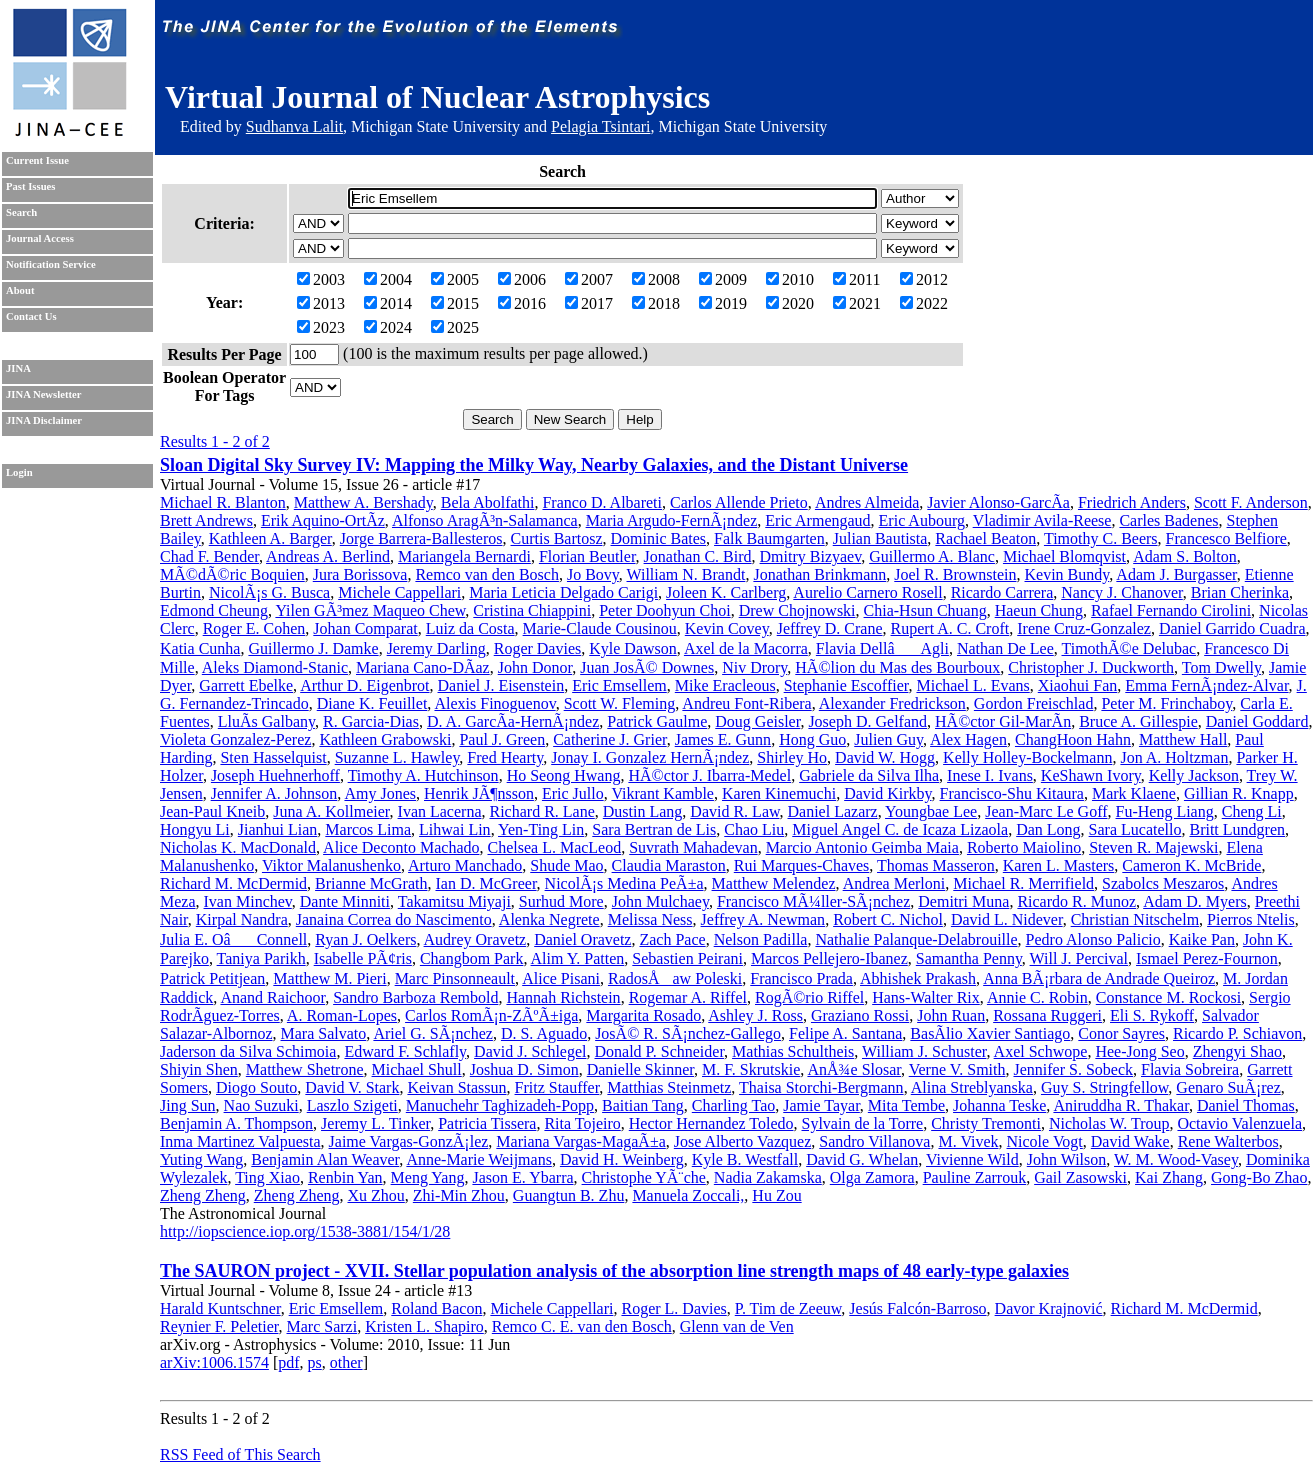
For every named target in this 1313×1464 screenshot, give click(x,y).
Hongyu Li (195, 829)
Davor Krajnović (1049, 1308)
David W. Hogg (885, 757)
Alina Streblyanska (972, 1087)
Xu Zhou (376, 1195)
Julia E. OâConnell (233, 939)
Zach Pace (672, 939)
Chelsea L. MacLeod (554, 847)
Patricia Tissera (487, 1123)
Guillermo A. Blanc (932, 556)
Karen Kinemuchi (779, 793)
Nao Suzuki (261, 1105)
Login (19, 472)
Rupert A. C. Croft (950, 628)
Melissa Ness (650, 919)
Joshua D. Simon (524, 1069)
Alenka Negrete (549, 919)
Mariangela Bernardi (464, 556)
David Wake (1130, 1141)
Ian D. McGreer (485, 883)
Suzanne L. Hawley (397, 757)
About (20, 290)
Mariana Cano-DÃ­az (423, 667)
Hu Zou (776, 1195)
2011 (856, 279)
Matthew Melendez (774, 883)
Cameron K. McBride (1191, 865)
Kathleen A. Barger (270, 538)
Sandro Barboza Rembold (415, 997)
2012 (924, 279)
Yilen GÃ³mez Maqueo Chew (370, 610)
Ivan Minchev (248, 901)
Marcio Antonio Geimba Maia (862, 847)
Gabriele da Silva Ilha (869, 775)
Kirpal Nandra (242, 919)
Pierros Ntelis (1251, 919)
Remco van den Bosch (487, 574)
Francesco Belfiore (1226, 538)
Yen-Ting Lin (541, 829)
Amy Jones (380, 793)
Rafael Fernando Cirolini (1171, 610)
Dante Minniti (345, 901)
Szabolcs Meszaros (1163, 883)
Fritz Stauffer (557, 1087)
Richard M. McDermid (233, 883)
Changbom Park (472, 958)
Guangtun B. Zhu (569, 1195)
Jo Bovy (593, 574)
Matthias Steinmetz (669, 1087)
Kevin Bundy (1067, 574)
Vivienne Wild (972, 1159)
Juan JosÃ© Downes (647, 667)
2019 (723, 303)
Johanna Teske (999, 1105)
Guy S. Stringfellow (1104, 1087)
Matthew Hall (1183, 739)
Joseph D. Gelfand (867, 721)
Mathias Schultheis (793, 1051)
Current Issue (37, 160)
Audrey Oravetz (475, 939)
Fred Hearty (505, 757)
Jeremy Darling (436, 648)
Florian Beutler (587, 556)
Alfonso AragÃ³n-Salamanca (485, 520)
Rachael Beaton (985, 538)
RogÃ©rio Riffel (809, 997)
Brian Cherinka (1240, 592)
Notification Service (51, 264)
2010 (790, 279)
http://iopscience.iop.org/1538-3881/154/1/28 (305, 1231)
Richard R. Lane (541, 811)
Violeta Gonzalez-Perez (235, 739)
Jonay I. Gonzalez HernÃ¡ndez (650, 757)
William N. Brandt (686, 574)
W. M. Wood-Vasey (1176, 1159)
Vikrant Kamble (662, 793)
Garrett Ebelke (246, 685)
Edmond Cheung (214, 610)
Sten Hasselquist (273, 757)
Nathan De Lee (1005, 648)
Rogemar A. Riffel (688, 997)
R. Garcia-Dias (371, 721)
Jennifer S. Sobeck (1073, 1069)
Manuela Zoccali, (688, 1195)
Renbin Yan (345, 1177)
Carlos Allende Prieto (739, 502)
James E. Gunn (723, 739)
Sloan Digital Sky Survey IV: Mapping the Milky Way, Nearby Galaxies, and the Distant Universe (534, 465)
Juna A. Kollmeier (331, 811)
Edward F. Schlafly (405, 1051)
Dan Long (1048, 829)
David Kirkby (887, 793)
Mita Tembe (906, 1105)
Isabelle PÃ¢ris (363, 958)
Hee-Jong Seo (1139, 1051)
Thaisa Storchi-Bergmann (821, 1087)
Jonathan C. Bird (698, 556)
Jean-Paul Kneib (212, 811)
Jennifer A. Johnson (274, 793)
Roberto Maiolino (1024, 847)
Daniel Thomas (1246, 1105)
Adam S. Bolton (1185, 556)
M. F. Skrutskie (751, 1069)
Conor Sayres (1121, 1033)
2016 (522, 303)
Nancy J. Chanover (1122, 592)
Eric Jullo (573, 793)
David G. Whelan (862, 1159)
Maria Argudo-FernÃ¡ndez (672, 520)
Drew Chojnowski (797, 610)
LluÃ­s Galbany (266, 721)
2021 (857, 303)
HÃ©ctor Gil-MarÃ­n (1003, 721)
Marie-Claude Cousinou (600, 628)
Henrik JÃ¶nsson (479, 793)
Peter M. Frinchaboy (1166, 703)
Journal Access (40, 238)
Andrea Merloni (894, 883)
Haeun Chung (1039, 610)
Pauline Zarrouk (975, 1177)
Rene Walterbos (1228, 1141)
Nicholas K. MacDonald (238, 847)
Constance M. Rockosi (1168, 997)
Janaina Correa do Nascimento (394, 919)
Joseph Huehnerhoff (275, 775)
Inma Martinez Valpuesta (240, 1141)
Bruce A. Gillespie (1138, 721)
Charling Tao (733, 1105)
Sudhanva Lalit (294, 126)
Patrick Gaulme (657, 721)
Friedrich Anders (1132, 502)
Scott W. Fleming (620, 703)
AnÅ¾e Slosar (854, 1069)
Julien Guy (888, 739)
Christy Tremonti (986, 1123)
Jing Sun (188, 1105)
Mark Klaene (1134, 793)
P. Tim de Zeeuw (788, 1308)
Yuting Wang (201, 1159)
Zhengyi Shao (1237, 1051)
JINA (18, 368)
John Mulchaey (660, 901)
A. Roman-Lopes (342, 1015)
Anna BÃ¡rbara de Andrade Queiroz (1099, 978)
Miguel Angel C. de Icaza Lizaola (900, 829)
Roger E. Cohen (254, 628)
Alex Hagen (968, 739)
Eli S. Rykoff (1152, 1015)
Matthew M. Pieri (329, 978)
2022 (924, 303)
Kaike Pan (1202, 939)
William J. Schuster (924, 1051)
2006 (522, 279)
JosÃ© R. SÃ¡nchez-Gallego (688, 1033)
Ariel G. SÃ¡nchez (433, 1033)
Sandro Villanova (874, 1141)
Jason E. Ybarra (522, 1177)
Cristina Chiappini (532, 610)
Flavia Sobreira (1190, 1069)
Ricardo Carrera (1002, 592)
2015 (455, 303)
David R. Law (734, 811)
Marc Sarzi (322, 1326)
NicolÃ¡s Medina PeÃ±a (624, 883)
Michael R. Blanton (223, 502)
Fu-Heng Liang (1165, 811)
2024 (388, 327)
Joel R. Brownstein (955, 574)
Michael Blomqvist (1064, 556)
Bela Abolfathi (488, 502)
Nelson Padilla (761, 939)
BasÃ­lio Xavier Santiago (990, 1033)
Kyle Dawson (633, 648)
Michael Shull (417, 1069)
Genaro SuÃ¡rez (1228, 1087)
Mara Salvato (324, 1033)
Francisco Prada (801, 978)
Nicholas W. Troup (1109, 1123)
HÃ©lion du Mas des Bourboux (897, 667)
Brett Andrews (206, 520)
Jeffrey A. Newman (763, 919)
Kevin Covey (727, 628)
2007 (589, 279)
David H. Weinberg (622, 1159)
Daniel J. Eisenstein (501, 685)
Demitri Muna (963, 901)
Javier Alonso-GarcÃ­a (998, 502)
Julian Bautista (880, 538)
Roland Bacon (436, 1308)
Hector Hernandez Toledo (711, 1123)
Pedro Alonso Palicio (1093, 939)
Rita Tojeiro (582, 1123)
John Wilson (1067, 1159)
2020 (790, 303)
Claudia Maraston (669, 865)
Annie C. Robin (1037, 997)
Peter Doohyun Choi (665, 610)
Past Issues (30, 186)
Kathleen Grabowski (385, 739)
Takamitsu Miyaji (454, 901)
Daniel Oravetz (582, 939)
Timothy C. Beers (1101, 538)
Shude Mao (566, 865)
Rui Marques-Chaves (802, 865)
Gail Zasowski (1080, 1177)
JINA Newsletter (43, 394)
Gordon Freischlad (1034, 703)
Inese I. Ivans (990, 775)
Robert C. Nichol (888, 919)
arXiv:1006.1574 (214, 1362)
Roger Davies (538, 648)
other (346, 1362)
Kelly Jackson (1194, 775)
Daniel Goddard (1257, 721)
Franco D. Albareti (602, 502)
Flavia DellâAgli (882, 648)
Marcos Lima (368, 829)
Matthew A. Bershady (363, 502)
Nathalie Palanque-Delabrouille (916, 939)
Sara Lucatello (1135, 829)
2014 (388, 303)
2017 (589, 303)
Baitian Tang (643, 1105)
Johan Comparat (365, 628)
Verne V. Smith (957, 1069)
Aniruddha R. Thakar (1120, 1105)
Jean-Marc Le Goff (1046, 811)
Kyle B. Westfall (745, 1159)
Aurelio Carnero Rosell (867, 592)
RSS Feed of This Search (240, 1454)
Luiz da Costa (470, 628)
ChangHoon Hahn (1073, 739)
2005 (455, 279)
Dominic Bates (659, 538)
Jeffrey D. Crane (830, 628)
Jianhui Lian (278, 829)
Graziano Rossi (860, 1015)
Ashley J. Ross (755, 1015)
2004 (388, 279)
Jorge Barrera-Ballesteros (421, 538)
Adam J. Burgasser (1176, 574)
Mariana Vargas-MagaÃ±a (580, 1141)
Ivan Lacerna (440, 811)
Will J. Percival (1079, 958)
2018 (656, 303)
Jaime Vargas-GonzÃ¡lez (409, 1141)
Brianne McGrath (371, 883)
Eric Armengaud (817, 520)
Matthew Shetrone (305, 1069)
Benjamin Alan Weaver (325, 1159)
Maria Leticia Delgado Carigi (563, 592)
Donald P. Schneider (660, 1051)
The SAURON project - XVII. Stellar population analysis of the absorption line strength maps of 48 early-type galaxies (614, 1271)
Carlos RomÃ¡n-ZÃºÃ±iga (491, 1015)
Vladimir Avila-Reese (1042, 520)
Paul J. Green (502, 739)
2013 (321, 303)
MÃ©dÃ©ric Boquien (232, 574)
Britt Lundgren (1237, 829)
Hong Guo (812, 739)
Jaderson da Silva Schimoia (248, 1051)
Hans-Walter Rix (926, 997)
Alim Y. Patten (578, 958)
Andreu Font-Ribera (746, 703)
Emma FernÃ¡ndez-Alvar (1206, 685)
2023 (321, 327)
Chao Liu (754, 829)
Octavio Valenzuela (1239, 1123)
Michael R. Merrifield (1023, 883)
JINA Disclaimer (44, 420)
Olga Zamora (872, 1177)
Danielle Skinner (640, 1069)
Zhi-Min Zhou (459, 1195)
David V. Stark (352, 1087)
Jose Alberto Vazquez (742, 1141)
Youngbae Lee (931, 811)
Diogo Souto (256, 1087)
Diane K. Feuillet (372, 703)
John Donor (535, 667)
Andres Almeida (867, 502)
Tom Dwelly (1221, 667)
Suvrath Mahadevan (693, 847)
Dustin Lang (643, 811)
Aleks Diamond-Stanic (275, 667)
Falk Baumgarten (769, 538)
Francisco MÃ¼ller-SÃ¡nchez (813, 901)
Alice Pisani (561, 978)
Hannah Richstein (563, 997)
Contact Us (31, 316)
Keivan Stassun (456, 1087)
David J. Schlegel (530, 1051)
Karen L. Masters (1059, 865)
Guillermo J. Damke (313, 648)
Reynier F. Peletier (219, 1326)
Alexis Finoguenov (494, 703)
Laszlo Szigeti (352, 1105)
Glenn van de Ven (737, 1326)
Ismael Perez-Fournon (1207, 958)
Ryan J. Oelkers (365, 939)
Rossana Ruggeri (1047, 1015)
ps (315, 1362)
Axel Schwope (1041, 1051)
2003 (321, 279)
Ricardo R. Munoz (1076, 901)
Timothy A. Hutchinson (423, 775)
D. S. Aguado (544, 1033)
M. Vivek (968, 1141)
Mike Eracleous (725, 685)
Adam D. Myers (1195, 901)
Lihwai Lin (455, 829)
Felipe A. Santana (845, 1033)
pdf (288, 1362)
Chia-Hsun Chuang (925, 610)
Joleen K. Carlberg (726, 592)
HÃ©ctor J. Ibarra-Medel (709, 775)
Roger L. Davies (673, 1308)
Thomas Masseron (936, 865)
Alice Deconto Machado (401, 847)
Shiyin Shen (199, 1069)
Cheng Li (1252, 811)
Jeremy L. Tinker (375, 1123)
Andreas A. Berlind (328, 556)
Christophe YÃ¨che (644, 1177)
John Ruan (951, 1015)
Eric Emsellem (619, 685)
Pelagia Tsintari (600, 126)
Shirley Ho (792, 757)
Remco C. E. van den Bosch (582, 1326)
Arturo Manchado (465, 865)
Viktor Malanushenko (331, 865)
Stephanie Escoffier (846, 685)
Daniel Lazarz (833, 811)
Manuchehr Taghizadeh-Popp (500, 1105)
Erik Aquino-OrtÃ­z (323, 520)
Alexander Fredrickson (892, 703)
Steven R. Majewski (1153, 847)
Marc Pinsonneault (455, 978)
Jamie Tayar (821, 1105)
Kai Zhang (1169, 1177)
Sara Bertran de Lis (654, 829)
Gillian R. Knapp (1239, 793)
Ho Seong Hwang (564, 775)
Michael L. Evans (972, 685)
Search (21, 212)
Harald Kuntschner (220, 1308)
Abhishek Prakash (918, 978)
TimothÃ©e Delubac (1129, 648)
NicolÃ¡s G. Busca (269, 592)
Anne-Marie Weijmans (478, 1159)
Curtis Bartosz (557, 538)
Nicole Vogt (1045, 1141)
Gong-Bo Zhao (1259, 1177)
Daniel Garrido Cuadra (1232, 628)
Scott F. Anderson (1251, 502)
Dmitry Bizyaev (811, 556)
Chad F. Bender (209, 556)
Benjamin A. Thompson (236, 1123)
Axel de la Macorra (746, 648)
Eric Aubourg (922, 520)
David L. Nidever (1007, 919)
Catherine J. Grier (610, 739)
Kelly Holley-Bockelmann (1027, 757)
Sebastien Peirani (687, 958)
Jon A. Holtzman (1174, 757)
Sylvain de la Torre (863, 1123)
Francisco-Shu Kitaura (1012, 793)
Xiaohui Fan (1078, 685)
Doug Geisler (757, 721)
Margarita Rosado (643, 1015)
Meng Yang (428, 1177)
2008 (656, 279)
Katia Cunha (200, 648)
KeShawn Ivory (1091, 775)
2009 (723, 279)
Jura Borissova (360, 574)
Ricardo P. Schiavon (1237, 1033)
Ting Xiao (267, 1177)
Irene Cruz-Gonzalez (1084, 628)
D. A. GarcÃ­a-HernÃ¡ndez (513, 721)
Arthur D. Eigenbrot (364, 685)
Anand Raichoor (272, 997)
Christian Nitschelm (1135, 919)
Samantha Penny (969, 958)
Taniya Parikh (261, 958)
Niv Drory (754, 667)
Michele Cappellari (399, 592)
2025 (455, 327)
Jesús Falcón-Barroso (917, 1308)
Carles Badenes (1168, 520)
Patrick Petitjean (212, 978)
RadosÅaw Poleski (675, 978)
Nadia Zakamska (768, 1177)
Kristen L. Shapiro (424, 1326)
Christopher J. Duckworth (1091, 667)
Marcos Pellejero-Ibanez (829, 958)
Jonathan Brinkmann (819, 574)
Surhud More (561, 901)
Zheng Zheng (203, 1195)
